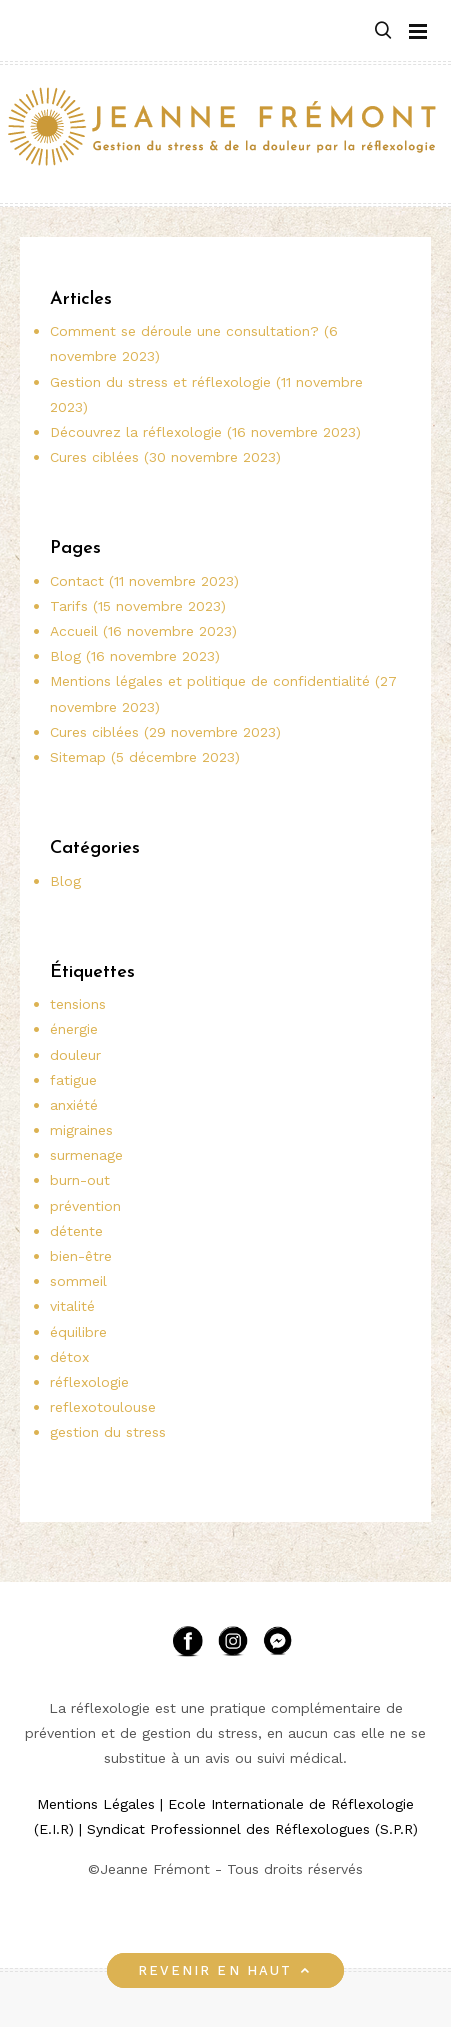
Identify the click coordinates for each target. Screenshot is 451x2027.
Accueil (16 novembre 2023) (143, 631)
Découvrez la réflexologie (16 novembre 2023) (205, 432)
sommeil (78, 1281)
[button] (383, 31)
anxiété (74, 1105)
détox (69, 1357)
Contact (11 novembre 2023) (144, 581)
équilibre (78, 1332)
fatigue (73, 1080)
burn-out (80, 1180)
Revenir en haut (225, 1970)
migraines (81, 1130)
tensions (78, 1004)
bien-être (81, 1256)
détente (76, 1231)
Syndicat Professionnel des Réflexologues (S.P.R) (252, 1829)
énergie (74, 1029)
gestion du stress (108, 1432)
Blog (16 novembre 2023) (135, 656)
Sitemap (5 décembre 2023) (145, 757)
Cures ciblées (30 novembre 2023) (165, 457)
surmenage (86, 1155)
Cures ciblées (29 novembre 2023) (165, 732)
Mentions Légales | (100, 1804)
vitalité (72, 1306)
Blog (65, 881)
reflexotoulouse (103, 1407)
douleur (75, 1055)
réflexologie (89, 1382)
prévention (85, 1206)
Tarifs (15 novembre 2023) (138, 606)
